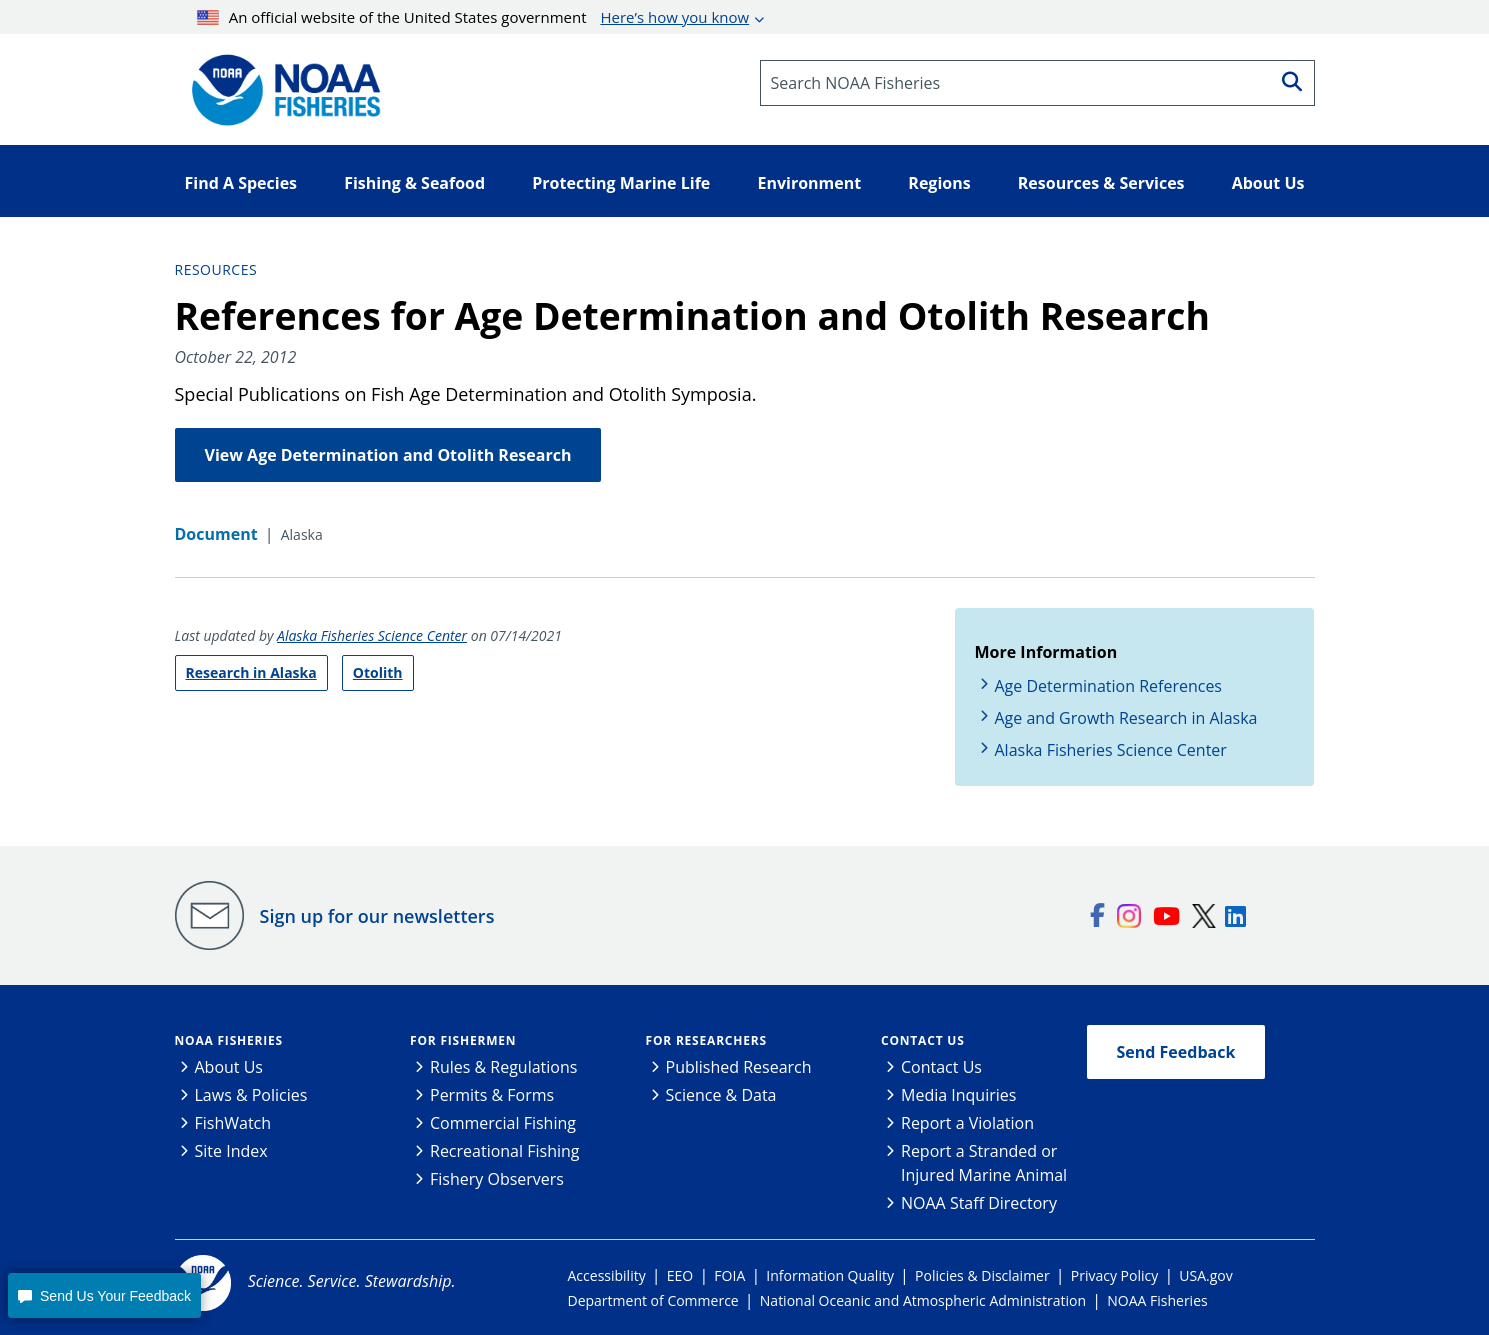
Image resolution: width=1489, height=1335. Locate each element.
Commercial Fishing (503, 1123)
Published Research (739, 1067)
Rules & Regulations (503, 1067)
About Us (229, 1067)
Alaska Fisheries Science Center (372, 635)
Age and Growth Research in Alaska (1126, 718)
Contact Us (923, 1040)
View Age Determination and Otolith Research (388, 455)
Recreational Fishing (504, 1151)
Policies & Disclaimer (982, 1275)
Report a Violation (967, 1123)
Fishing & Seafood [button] (414, 183)
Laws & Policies (251, 1095)
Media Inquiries (958, 1095)
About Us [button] (1268, 183)
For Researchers (706, 1040)
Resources (216, 269)
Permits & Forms (492, 1095)
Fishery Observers (497, 1179)
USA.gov (1205, 1275)
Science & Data (721, 1095)
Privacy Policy (1114, 1275)
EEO (680, 1275)
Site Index (231, 1151)
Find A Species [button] (241, 183)
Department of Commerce (653, 1300)
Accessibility (607, 1275)
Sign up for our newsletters (377, 916)
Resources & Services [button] (1101, 183)
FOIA (729, 1275)
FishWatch (233, 1123)
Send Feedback (1176, 1052)
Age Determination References (1109, 686)
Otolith (378, 672)
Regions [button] (939, 183)
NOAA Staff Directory (979, 1203)
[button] (104, 1295)
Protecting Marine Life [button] (621, 183)
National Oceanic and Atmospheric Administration (923, 1300)
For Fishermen (463, 1040)
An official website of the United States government (473, 17)
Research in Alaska (251, 672)
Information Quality (830, 1275)
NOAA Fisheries (229, 1040)
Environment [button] (809, 183)
